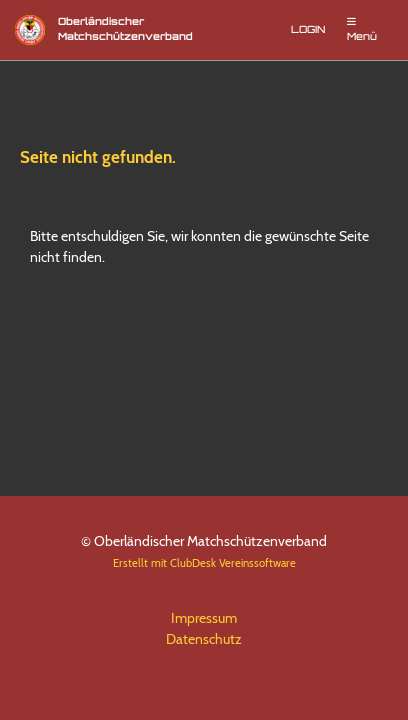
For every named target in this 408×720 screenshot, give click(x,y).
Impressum (204, 618)
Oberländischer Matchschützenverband (125, 30)
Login (308, 30)
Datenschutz (204, 639)
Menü (362, 29)
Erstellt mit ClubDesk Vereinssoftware (204, 563)
